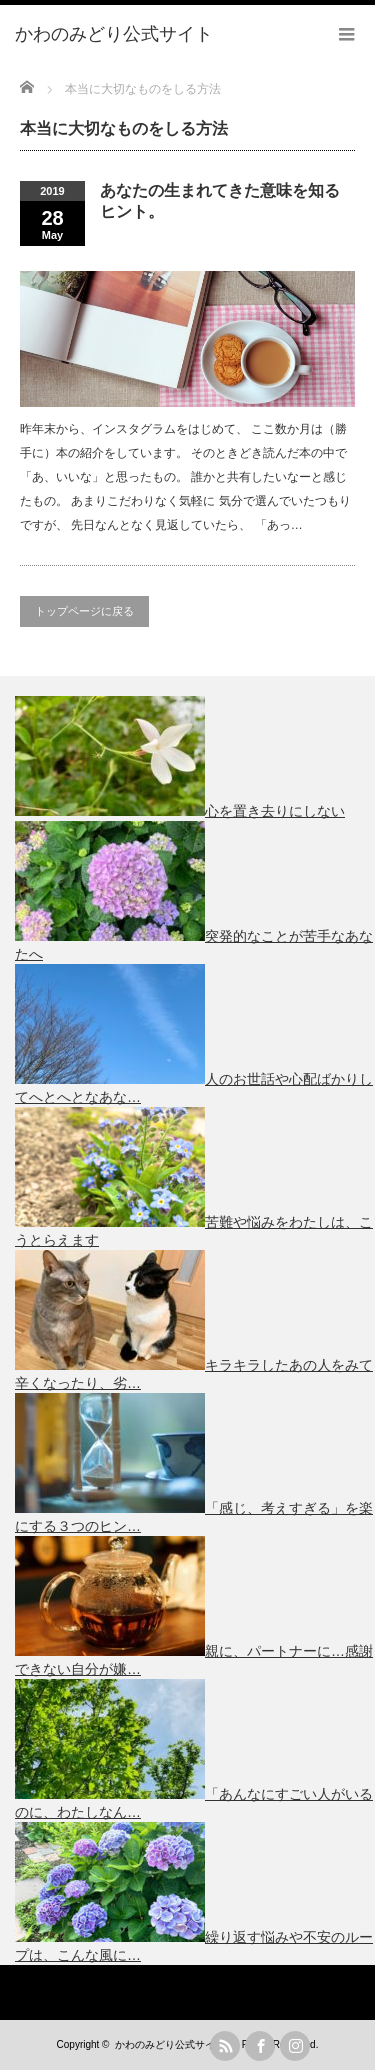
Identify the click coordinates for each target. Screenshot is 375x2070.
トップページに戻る (84, 611)
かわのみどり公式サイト (170, 2044)
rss (225, 2046)
